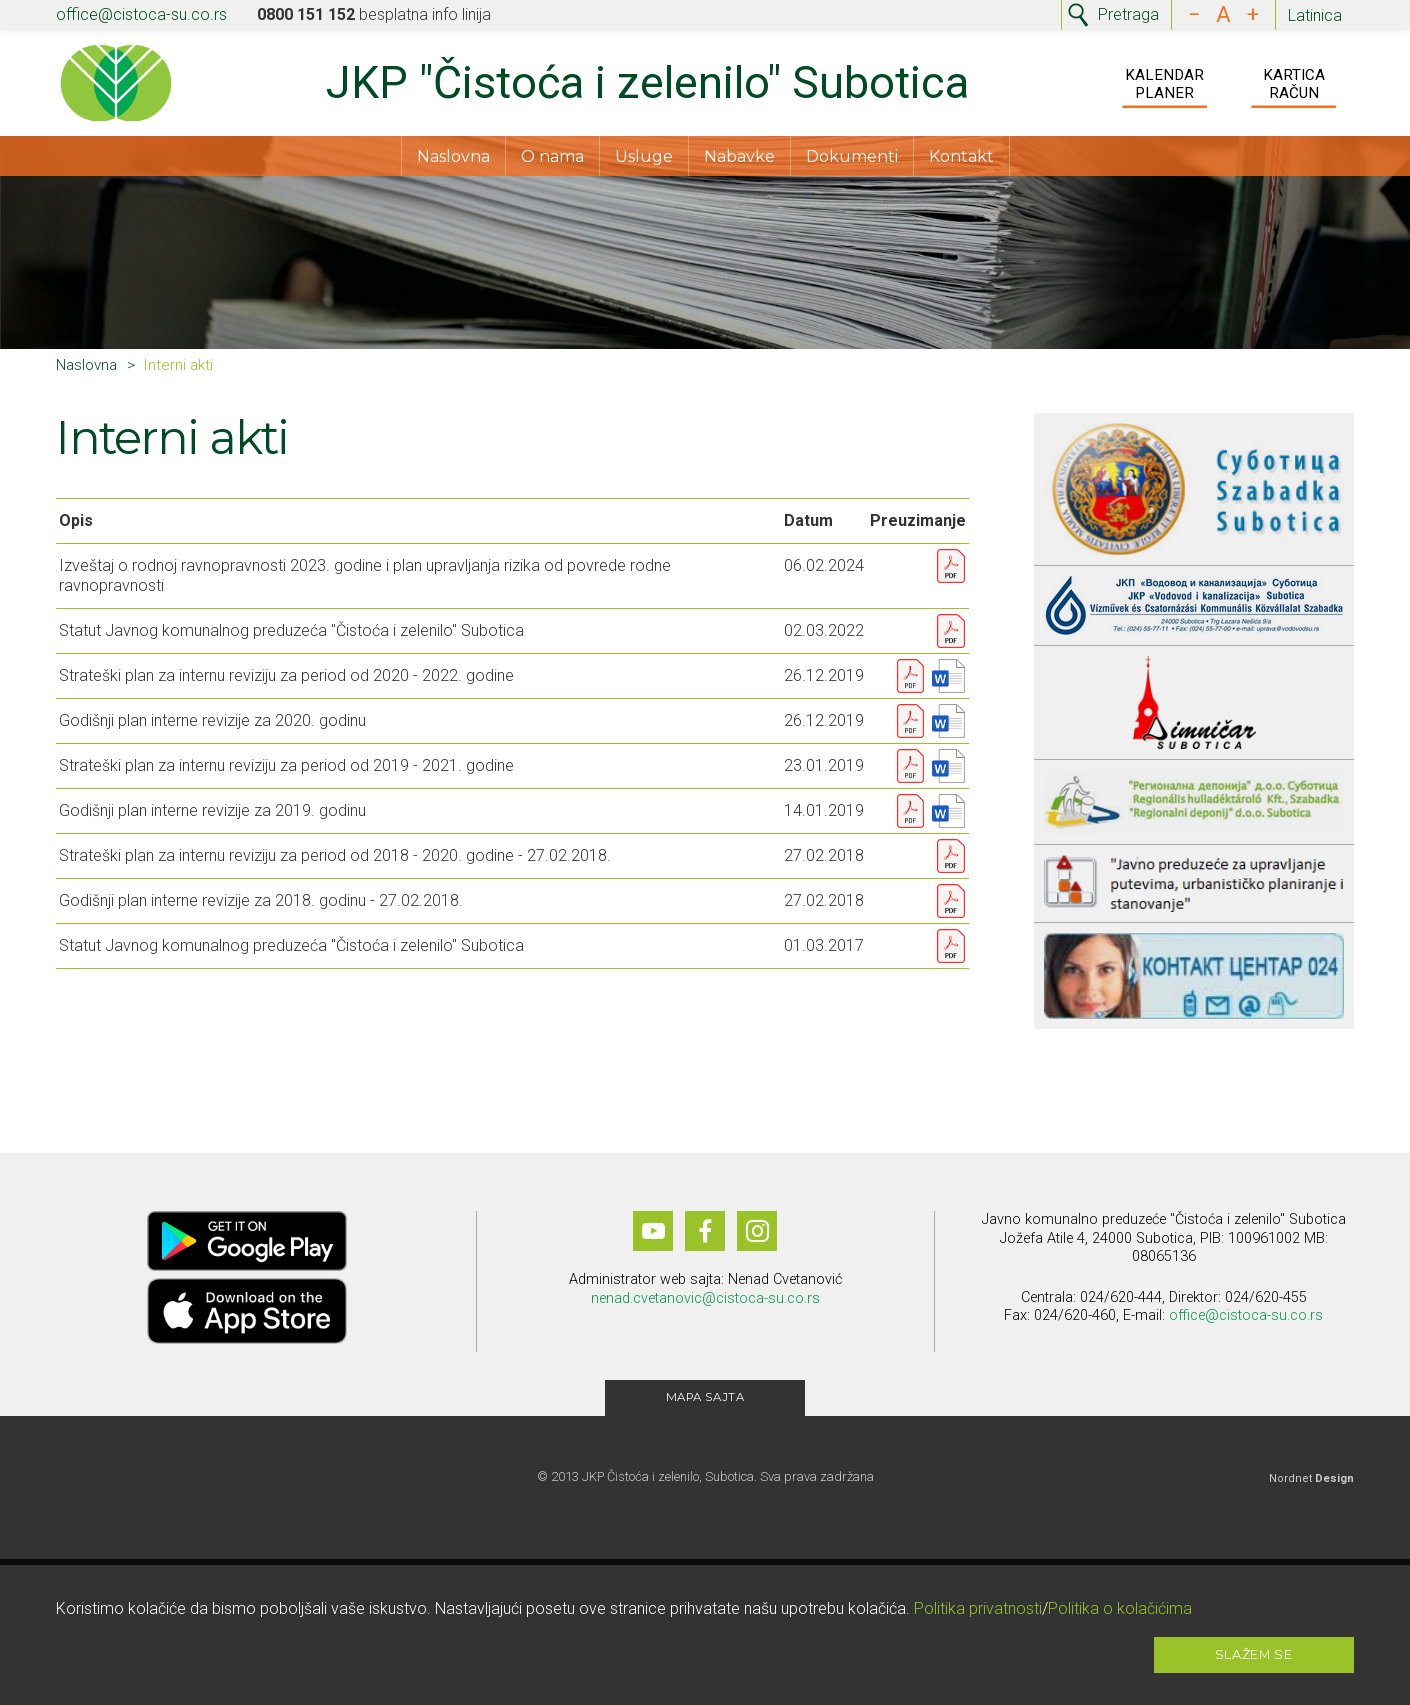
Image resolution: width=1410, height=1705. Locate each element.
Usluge (644, 160)
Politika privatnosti (978, 1608)
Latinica (1315, 15)
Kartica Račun (1294, 86)
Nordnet (1311, 1485)
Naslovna (453, 160)
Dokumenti (852, 160)
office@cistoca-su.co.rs (141, 14)
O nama (552, 160)
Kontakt (961, 160)
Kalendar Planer (1164, 86)
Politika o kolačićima (1120, 1608)
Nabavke (739, 160)
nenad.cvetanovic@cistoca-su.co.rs (705, 1305)
